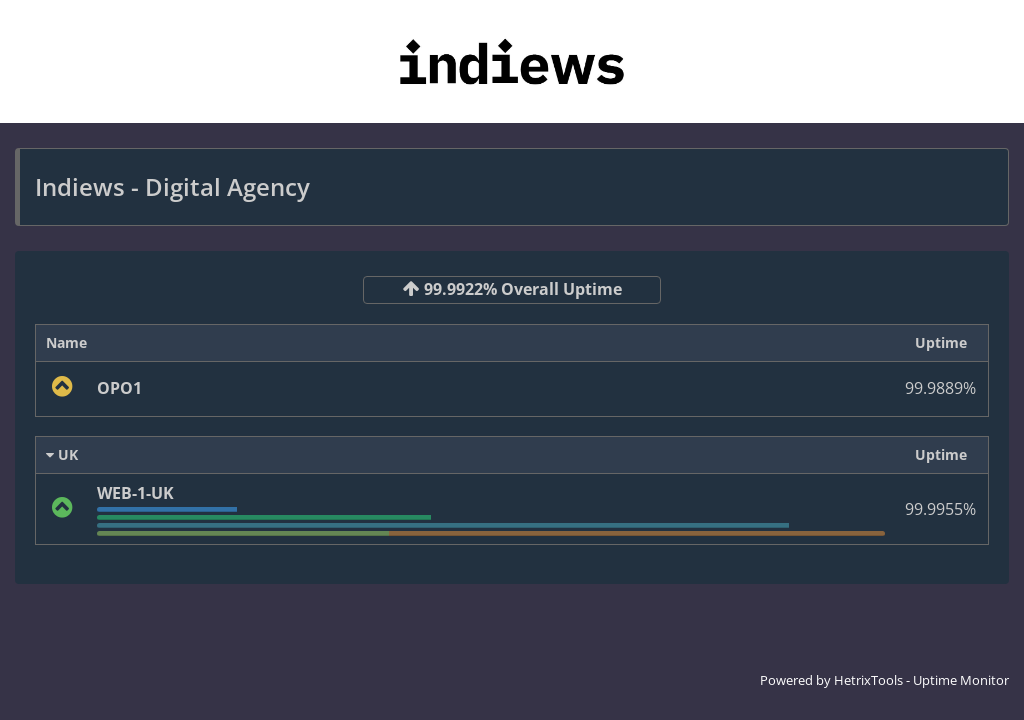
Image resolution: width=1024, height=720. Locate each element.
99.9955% (940, 509)
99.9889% (940, 388)
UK (62, 454)
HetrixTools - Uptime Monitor (921, 680)
